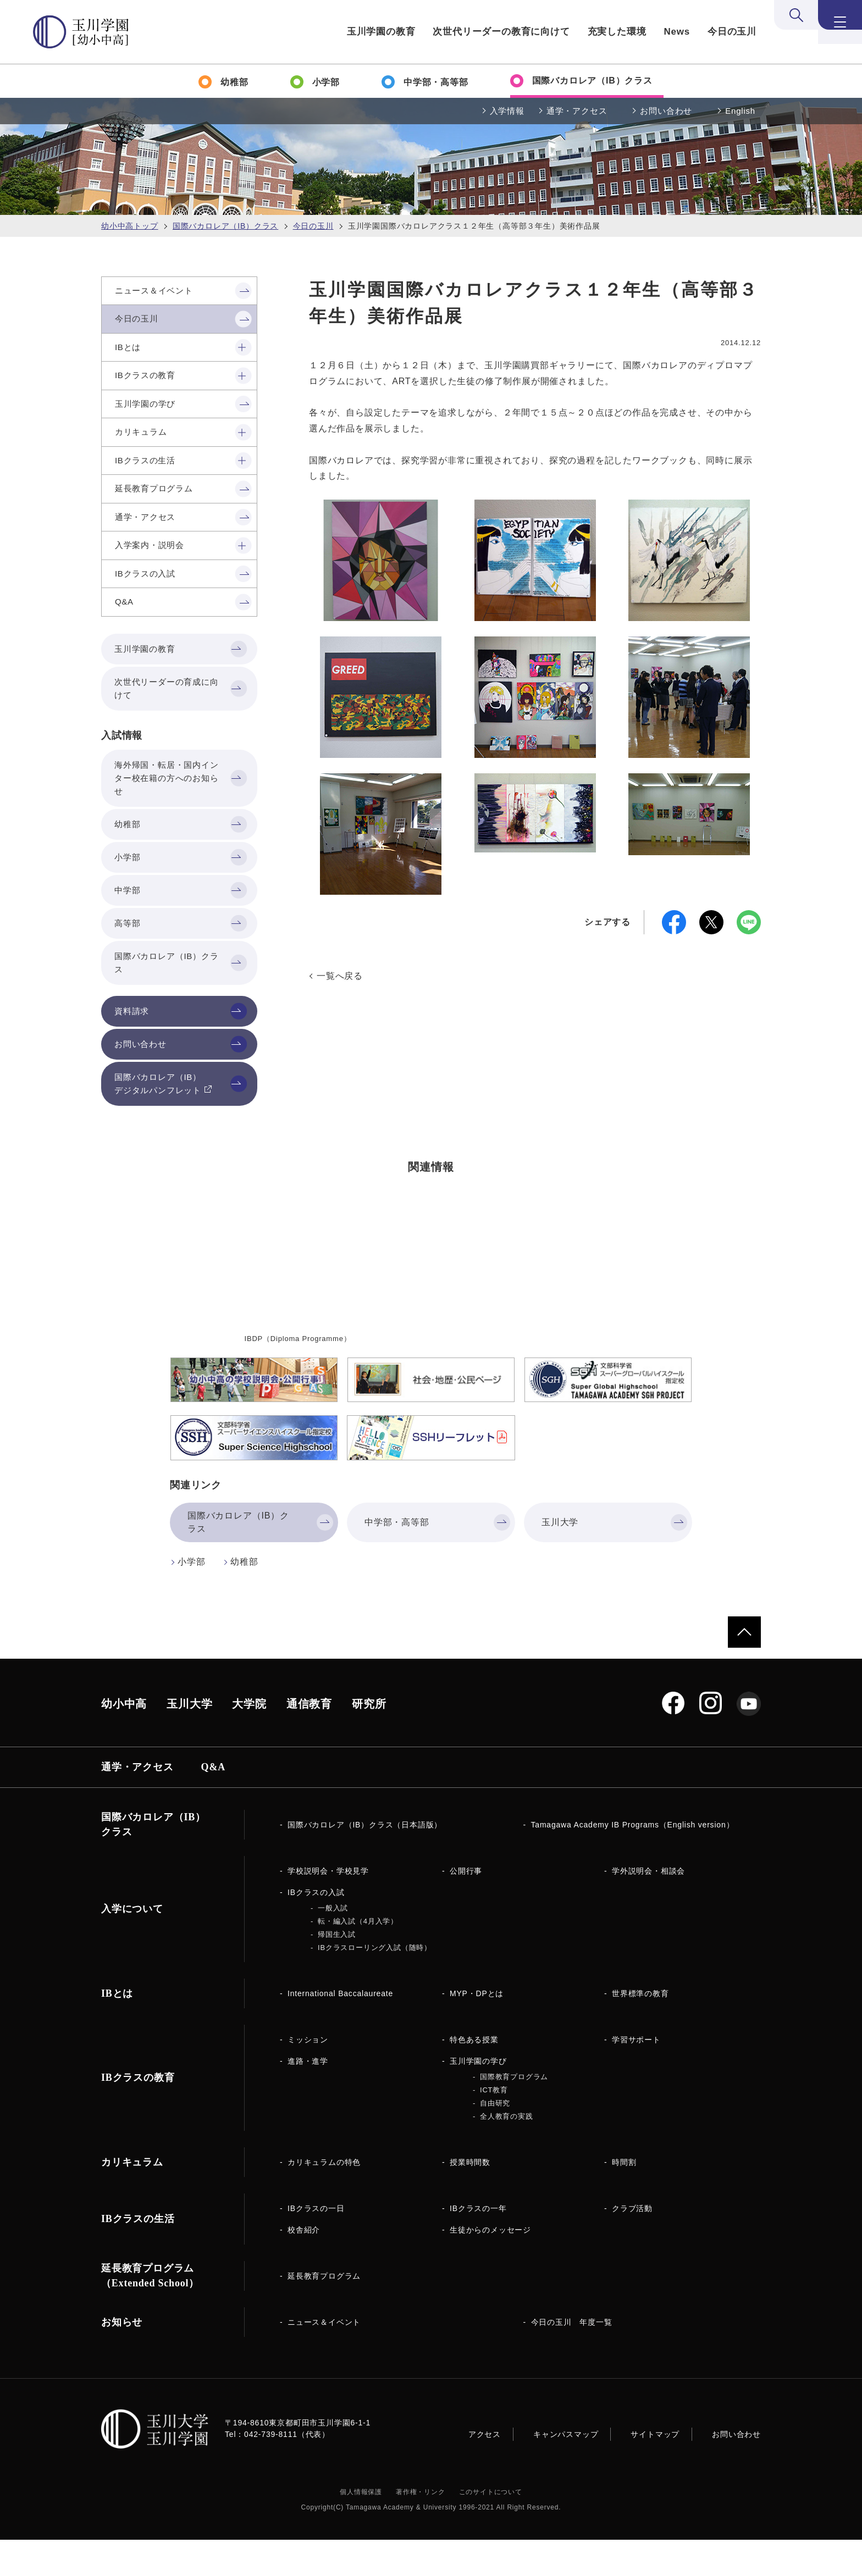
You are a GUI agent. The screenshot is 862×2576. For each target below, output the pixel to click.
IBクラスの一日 (316, 2244)
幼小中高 (124, 1740)
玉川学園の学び (478, 2097)
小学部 (191, 1598)
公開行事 (466, 1907)
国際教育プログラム (514, 2113)
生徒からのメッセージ (490, 2266)
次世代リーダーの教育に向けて (501, 31)
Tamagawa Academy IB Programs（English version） (632, 1861)
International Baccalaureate (340, 2029)
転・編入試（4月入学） (358, 1957)
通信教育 (309, 1740)
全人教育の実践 (506, 2152)
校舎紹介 (304, 2266)
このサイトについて (490, 2528)
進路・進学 (308, 2097)
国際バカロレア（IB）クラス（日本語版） (365, 1861)
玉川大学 (189, 1740)
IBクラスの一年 (478, 2244)
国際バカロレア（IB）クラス (225, 225)
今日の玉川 (732, 31)
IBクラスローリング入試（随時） (375, 1984)
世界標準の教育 (640, 2029)
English (740, 110)
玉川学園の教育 (381, 31)
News (677, 31)
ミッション (308, 2075)
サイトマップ (655, 2470)
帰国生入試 (337, 1970)
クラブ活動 (632, 2244)
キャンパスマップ (565, 2470)
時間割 (624, 2198)
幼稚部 (244, 1598)
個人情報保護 (361, 2528)
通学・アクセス (576, 110)
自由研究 (495, 2139)
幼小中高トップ (129, 225)
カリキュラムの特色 (324, 2198)
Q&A (213, 1803)
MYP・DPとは (477, 2029)
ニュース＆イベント (324, 2358)
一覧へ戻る (340, 975)
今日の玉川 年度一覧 (571, 2358)
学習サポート (636, 2075)
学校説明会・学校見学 (328, 1907)
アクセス (484, 2470)
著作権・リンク (420, 2528)
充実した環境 (617, 31)
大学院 (249, 1740)
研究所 (369, 1740)
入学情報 (507, 110)
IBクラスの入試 (316, 1928)
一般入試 (333, 1944)
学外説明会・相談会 (648, 1907)
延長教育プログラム (324, 2312)
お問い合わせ (666, 110)
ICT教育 (494, 2126)
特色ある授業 (474, 2075)
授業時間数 (470, 2198)
